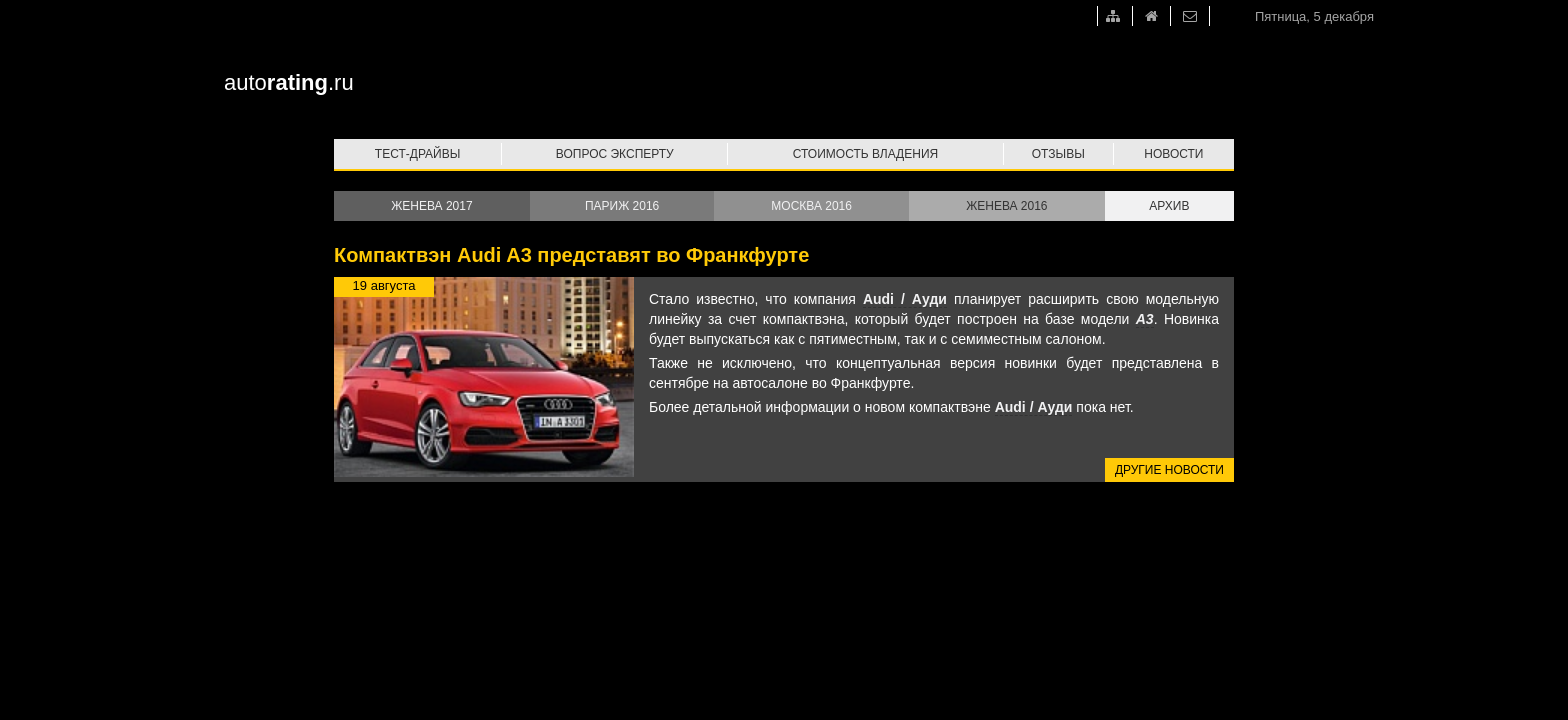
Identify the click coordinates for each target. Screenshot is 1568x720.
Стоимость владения (865, 154)
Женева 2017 (431, 206)
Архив (1169, 206)
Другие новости (1169, 470)
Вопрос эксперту (615, 154)
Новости (1173, 154)
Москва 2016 (811, 206)
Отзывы (1058, 154)
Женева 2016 (1006, 206)
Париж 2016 (622, 206)
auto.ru (289, 82)
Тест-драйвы (418, 154)
